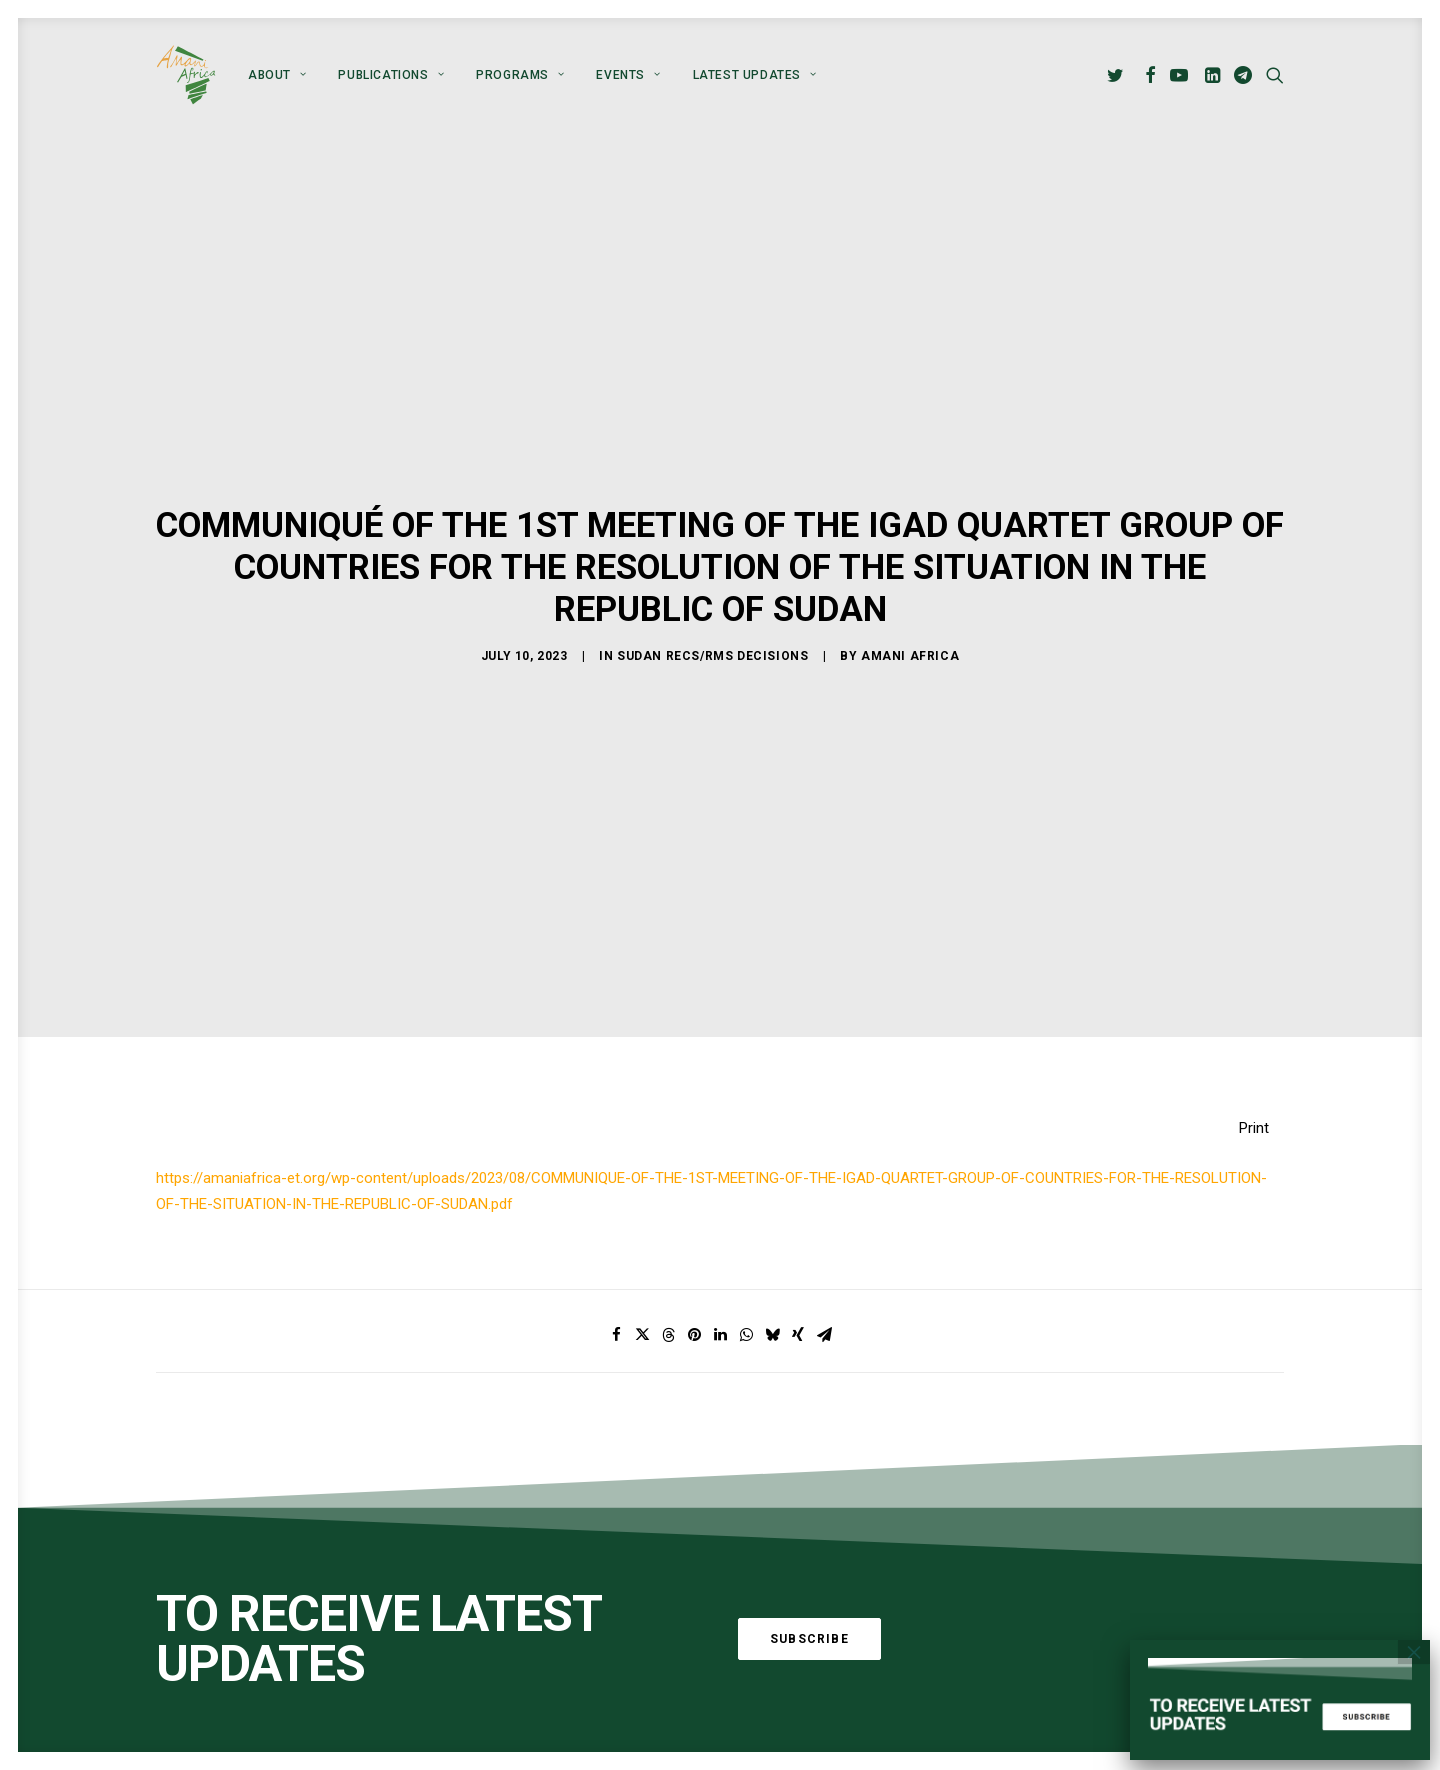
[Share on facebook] (616, 1164)
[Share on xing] (798, 1164)
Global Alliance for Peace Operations (276, 1647)
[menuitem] (277, 75)
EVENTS (628, 75)
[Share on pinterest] (694, 1164)
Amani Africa (910, 571)
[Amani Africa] (186, 75)
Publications (391, 75)
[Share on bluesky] (772, 1164)
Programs (520, 75)
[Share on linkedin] (720, 1164)
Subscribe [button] (809, 1467)
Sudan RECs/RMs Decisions (712, 571)
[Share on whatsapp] (746, 1164)
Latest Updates (755, 75)
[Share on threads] (668, 1164)
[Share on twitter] (642, 1164)
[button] (1118, 75)
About (277, 75)
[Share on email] (824, 1164)
